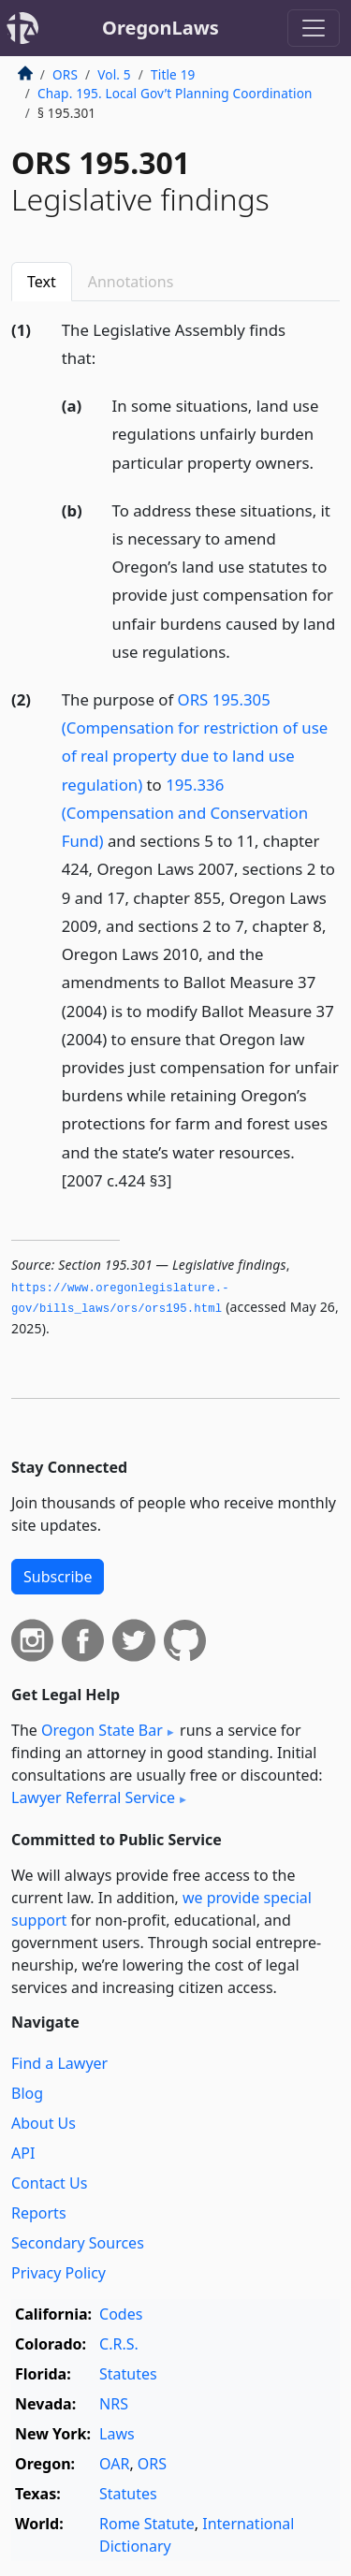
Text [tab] (41, 281)
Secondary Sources (77, 2243)
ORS (65, 74)
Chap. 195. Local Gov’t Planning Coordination (175, 93)
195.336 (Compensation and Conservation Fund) (185, 812)
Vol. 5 (114, 74)
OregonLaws (160, 27)
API (23, 2153)
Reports (38, 2213)
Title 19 (173, 74)
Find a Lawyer (59, 2063)
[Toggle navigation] (313, 28)
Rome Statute (147, 2523)
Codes (120, 2314)
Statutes (128, 2374)
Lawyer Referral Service (93, 1797)
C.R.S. (119, 2344)
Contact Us (49, 2183)
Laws (117, 2433)
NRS (113, 2404)
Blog (27, 2093)
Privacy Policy (58, 2273)
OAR (114, 2463)
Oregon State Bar (102, 1730)
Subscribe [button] (57, 1576)
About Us (43, 2123)
